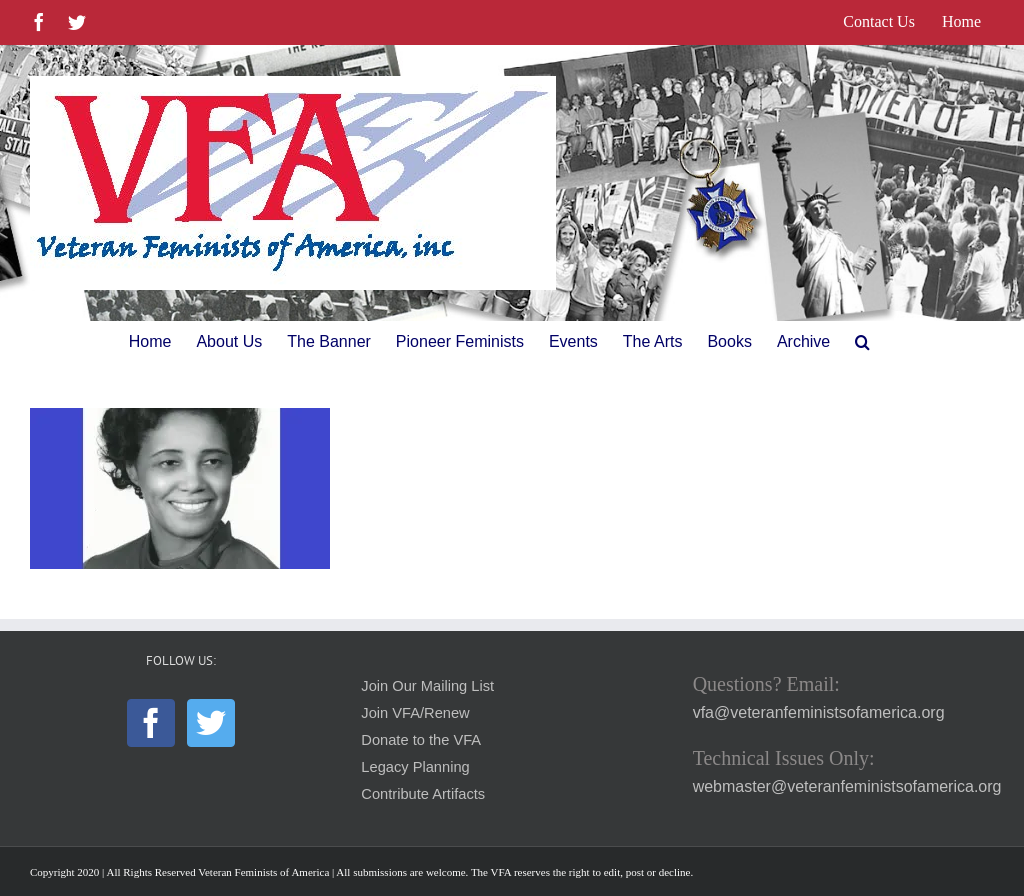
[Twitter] (211, 723)
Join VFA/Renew (415, 713)
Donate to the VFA (421, 740)
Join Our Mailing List (427, 686)
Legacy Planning (415, 767)
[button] (862, 342)
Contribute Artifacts (423, 794)
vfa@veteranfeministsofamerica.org (819, 712)
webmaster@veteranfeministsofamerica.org (847, 786)
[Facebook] (151, 723)
